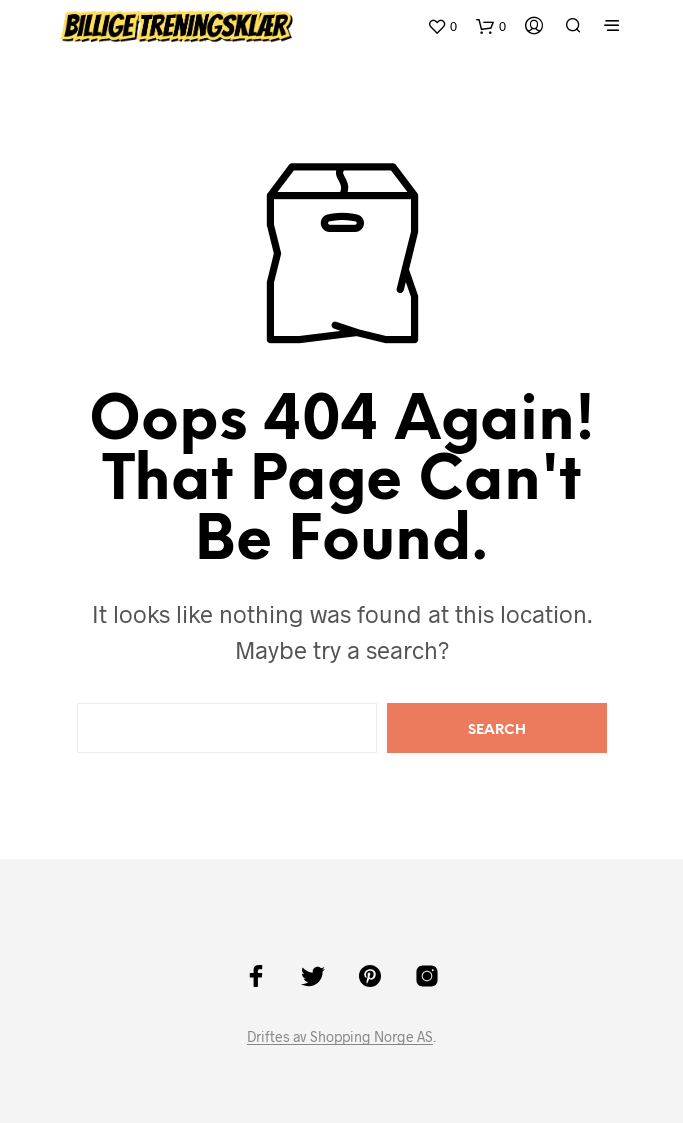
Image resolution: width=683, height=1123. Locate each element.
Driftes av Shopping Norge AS (340, 1037)
